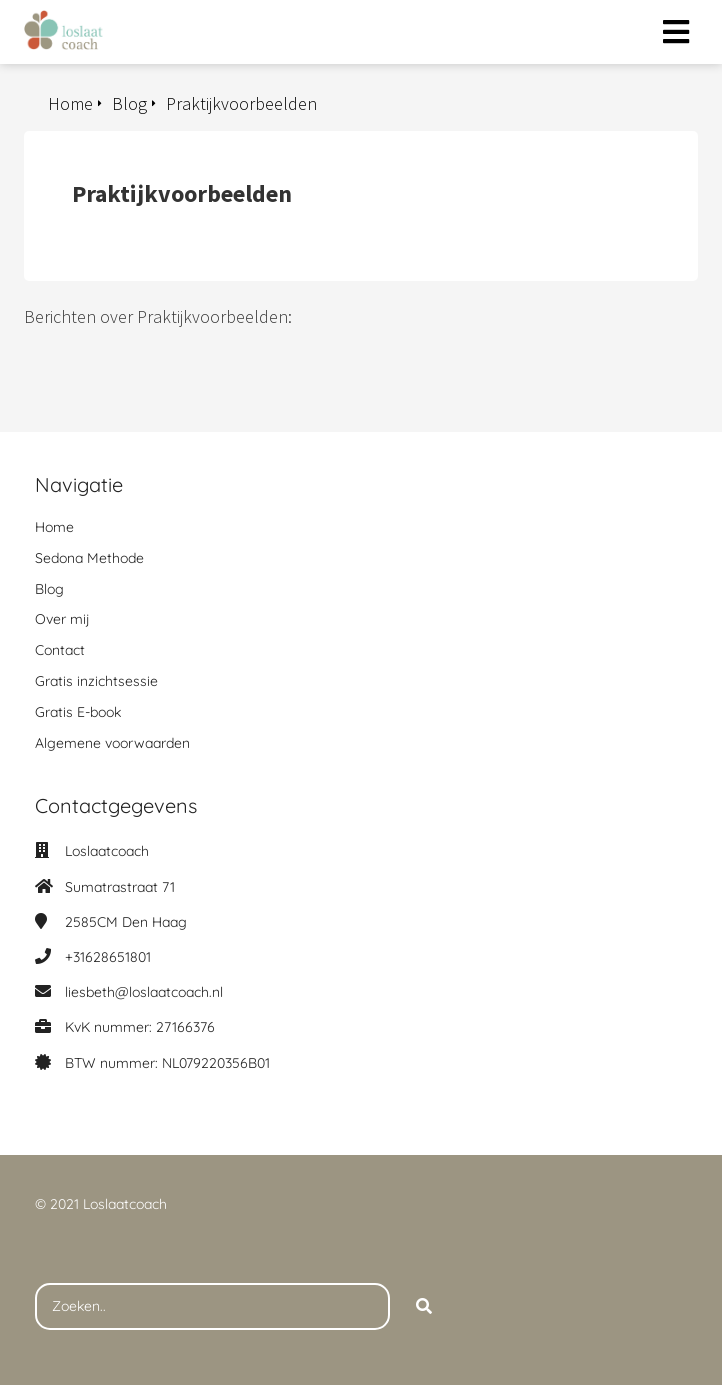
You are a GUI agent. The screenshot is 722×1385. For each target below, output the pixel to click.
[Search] (424, 1307)
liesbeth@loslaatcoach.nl (144, 992)
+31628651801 (108, 957)
